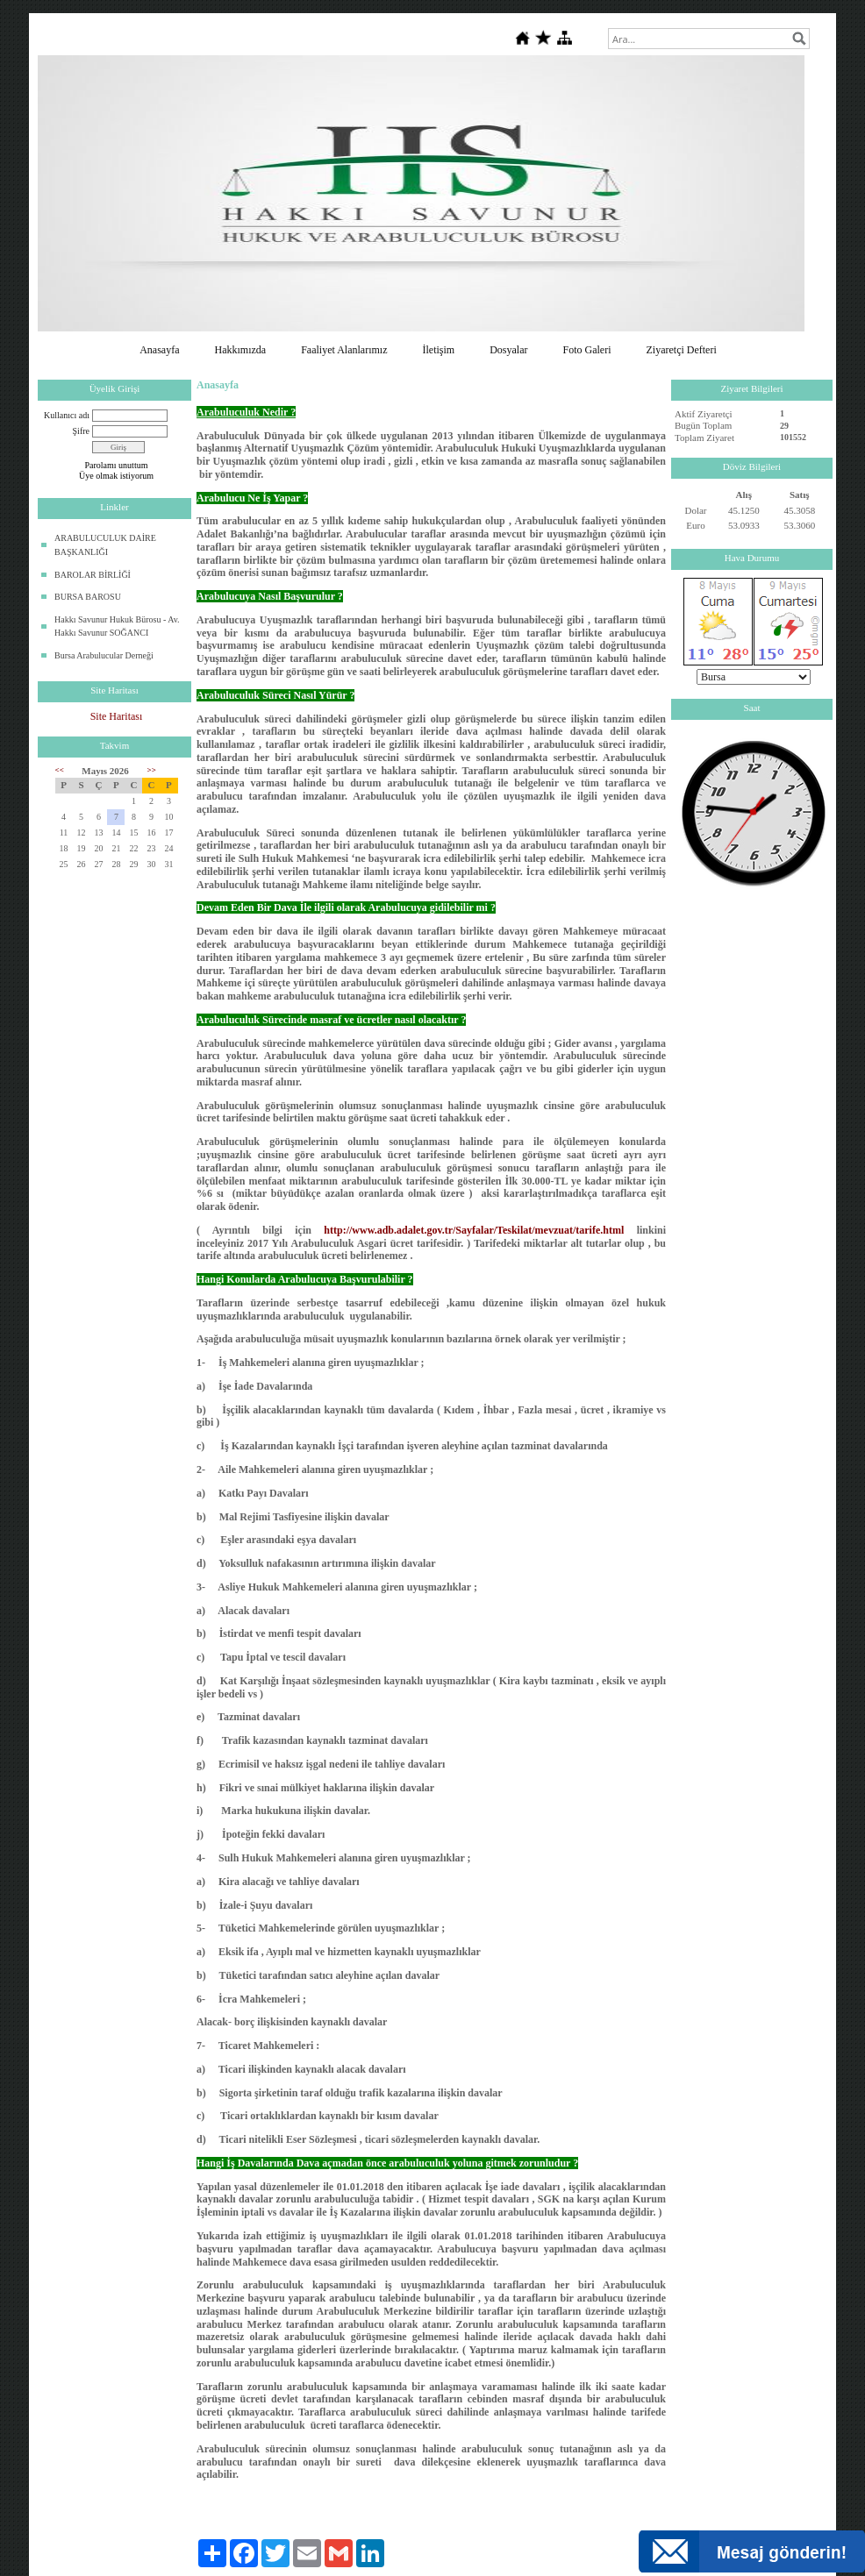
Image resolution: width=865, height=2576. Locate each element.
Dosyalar (508, 350)
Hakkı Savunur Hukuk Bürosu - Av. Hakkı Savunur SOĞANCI (117, 626)
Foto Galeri (586, 350)
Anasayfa (159, 350)
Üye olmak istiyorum (116, 475)
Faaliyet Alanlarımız (344, 350)
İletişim (438, 350)
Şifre (81, 431)
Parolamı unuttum (116, 465)
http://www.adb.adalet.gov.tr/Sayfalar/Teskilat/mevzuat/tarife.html (474, 1230)
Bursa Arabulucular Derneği (104, 655)
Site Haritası (116, 716)
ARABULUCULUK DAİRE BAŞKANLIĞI (105, 545)
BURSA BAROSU (87, 596)
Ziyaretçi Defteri (681, 350)
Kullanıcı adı (66, 415)
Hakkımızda (241, 350)
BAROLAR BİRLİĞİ (92, 575)
